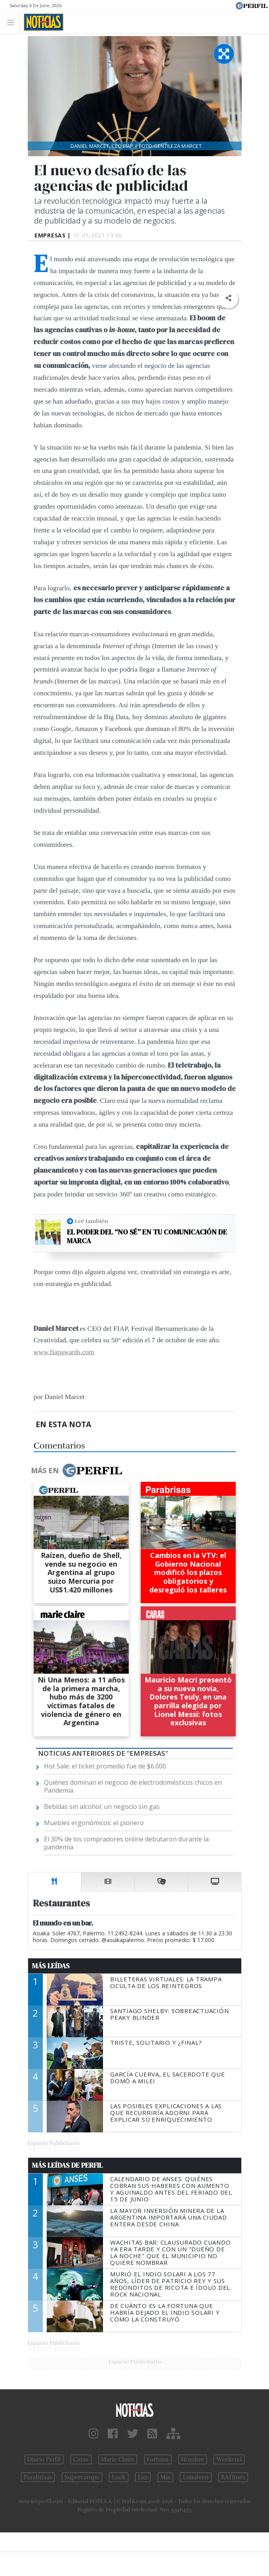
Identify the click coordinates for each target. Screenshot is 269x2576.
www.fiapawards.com (64, 1352)
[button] (228, 298)
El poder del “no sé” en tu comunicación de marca (147, 1236)
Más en (76, 1470)
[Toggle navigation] (12, 22)
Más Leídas (51, 1966)
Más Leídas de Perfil (67, 2165)
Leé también (91, 1221)
